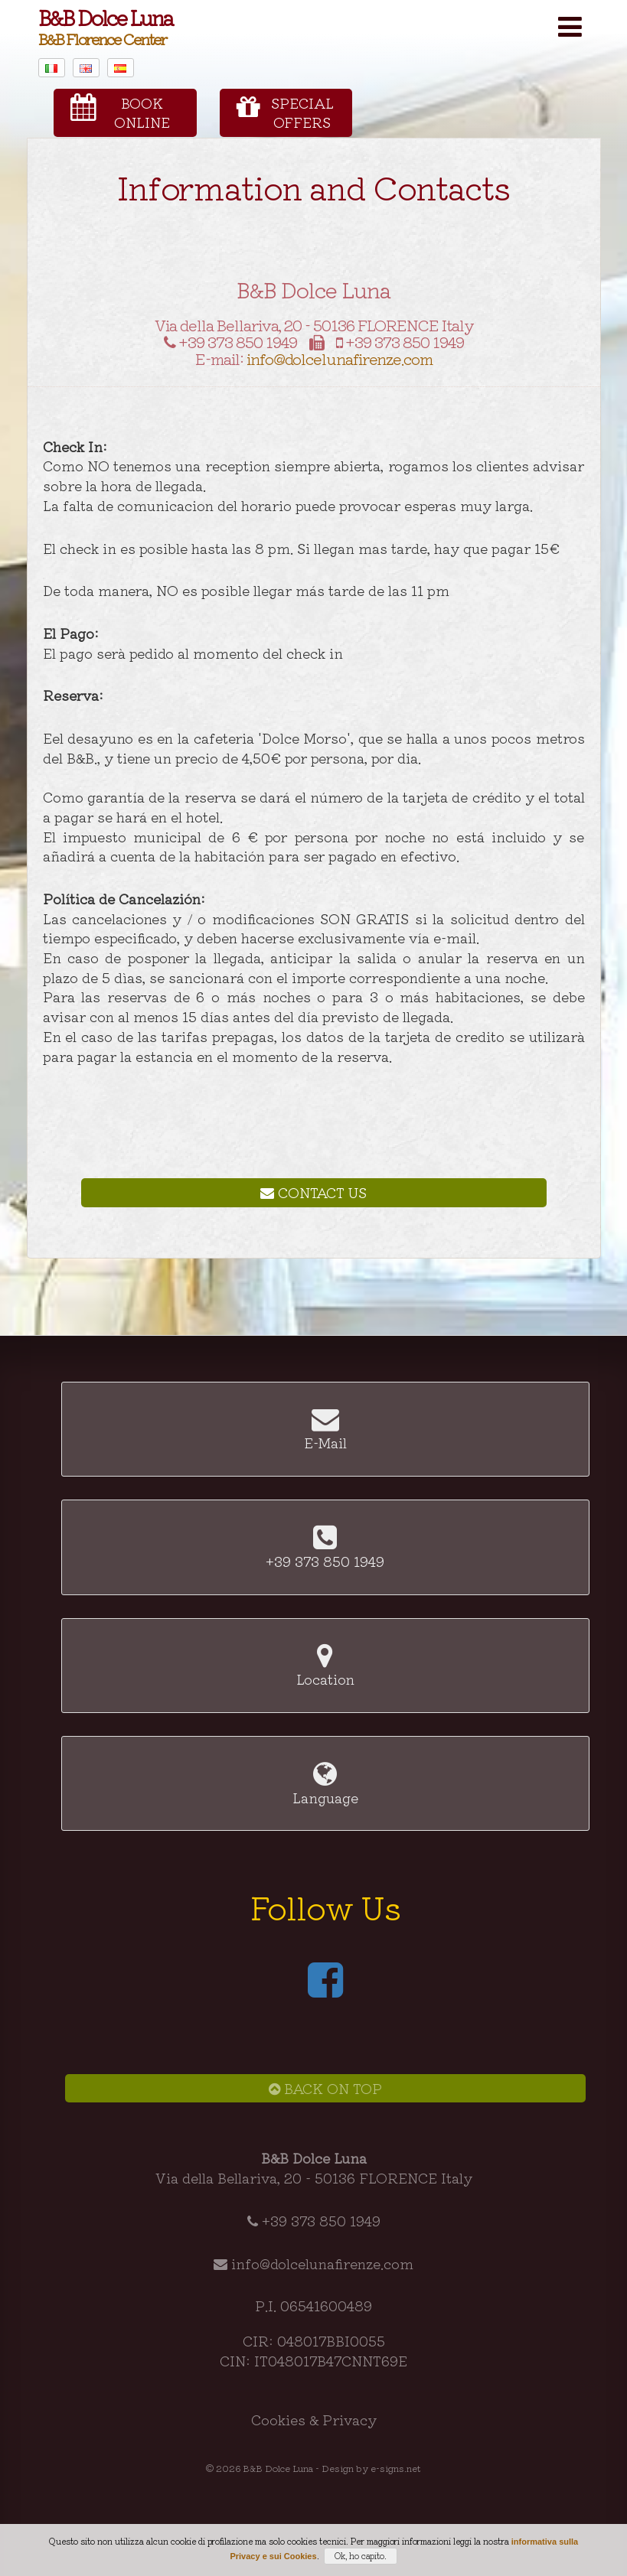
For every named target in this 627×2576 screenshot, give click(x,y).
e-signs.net (396, 2467)
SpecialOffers (285, 112)
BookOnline (120, 112)
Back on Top (325, 2088)
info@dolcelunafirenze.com (340, 358)
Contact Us (313, 1192)
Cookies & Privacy (314, 2419)
